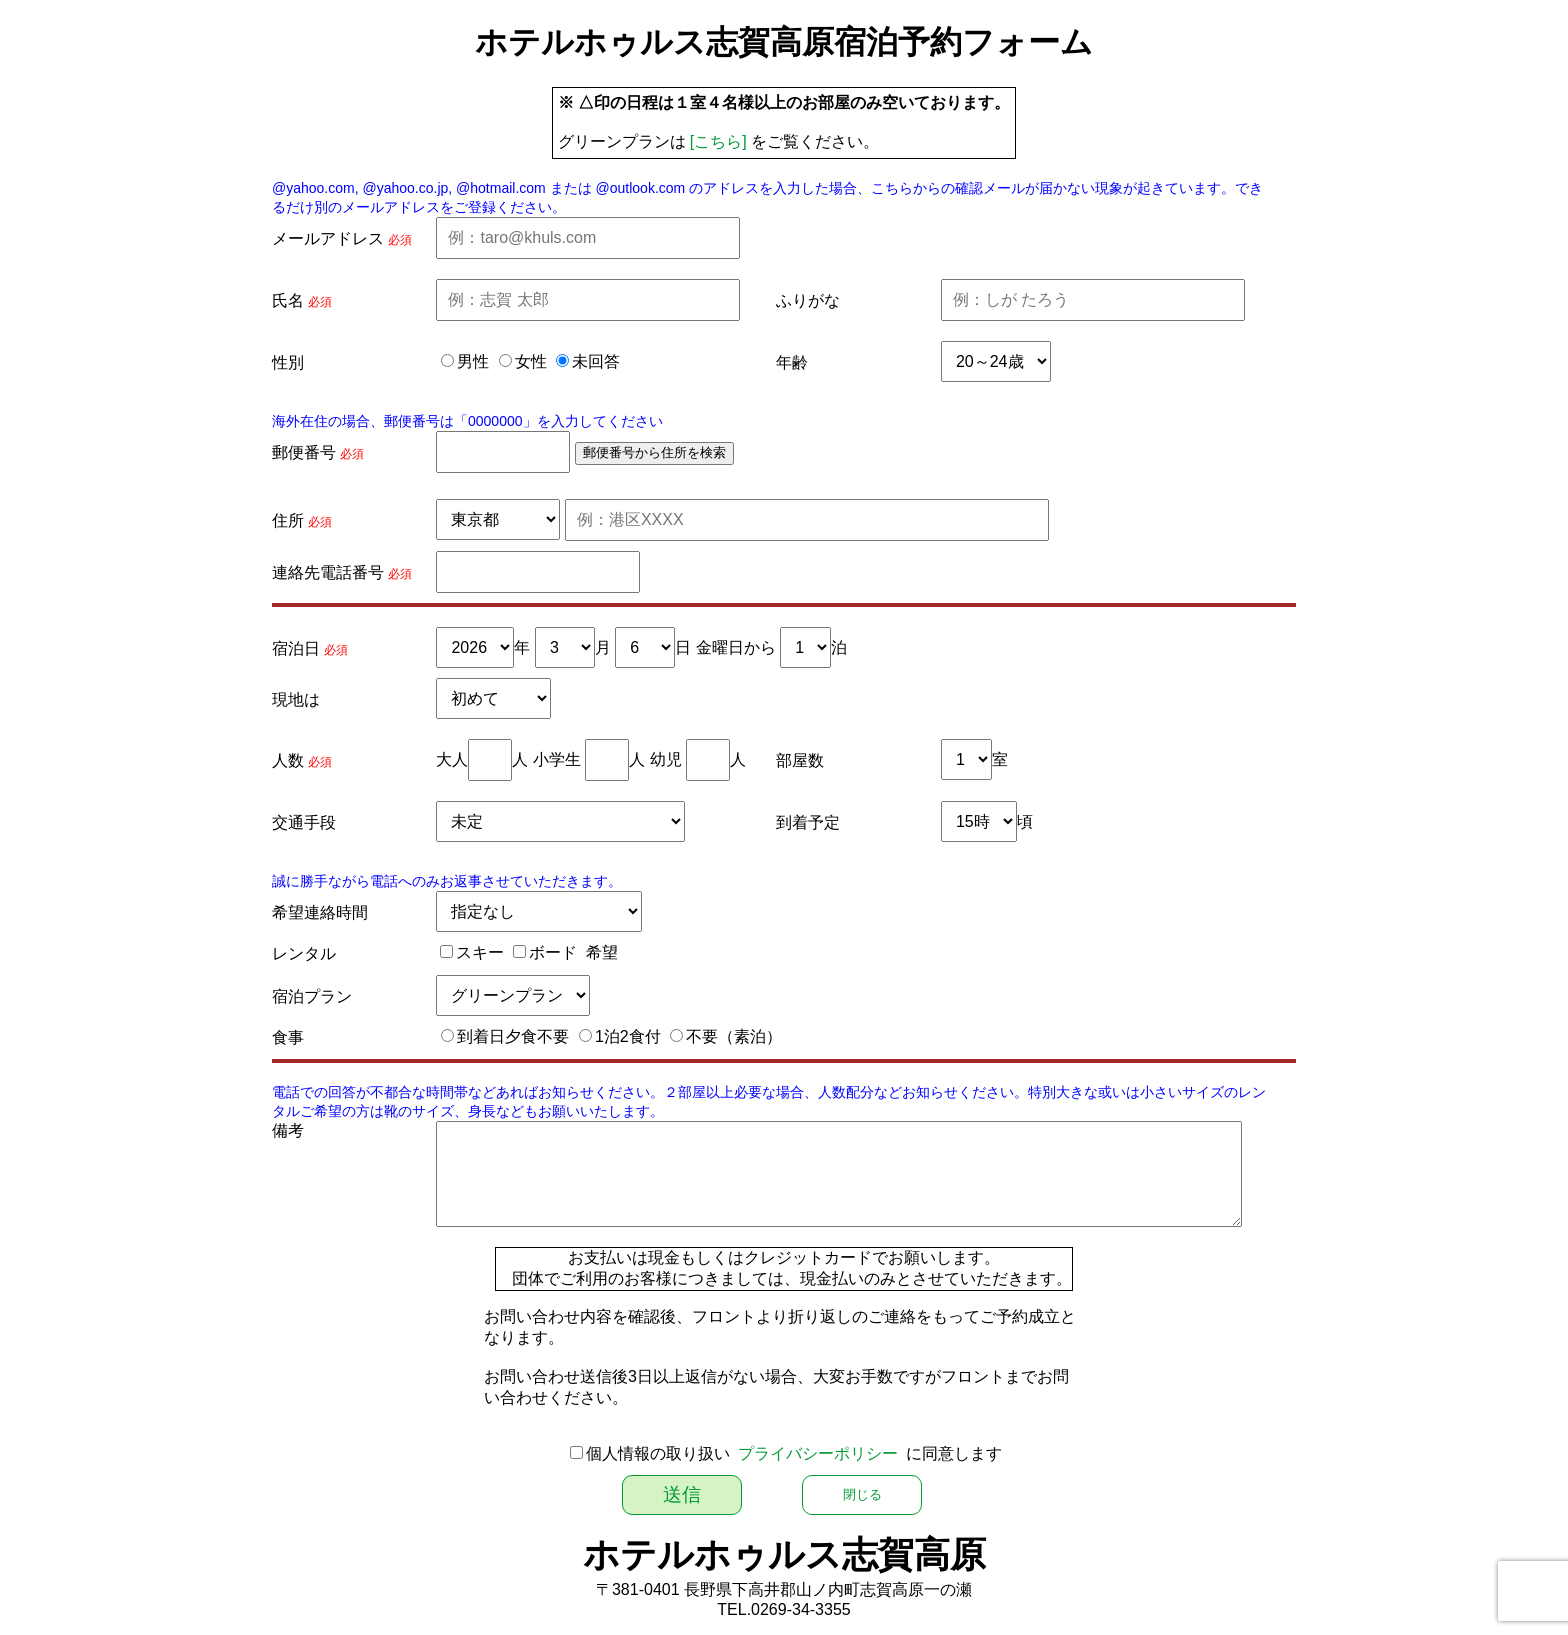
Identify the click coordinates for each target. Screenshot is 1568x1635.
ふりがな (808, 300)
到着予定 (808, 822)
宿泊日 (296, 648)
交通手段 (304, 822)
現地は (296, 699)
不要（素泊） (734, 1036)
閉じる (862, 1494)
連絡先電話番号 (328, 572)
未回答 (596, 361)
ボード (553, 952)
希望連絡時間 (320, 912)
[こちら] (718, 141)
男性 (473, 361)
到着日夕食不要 (513, 1036)
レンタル (304, 953)
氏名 (288, 300)
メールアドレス (328, 238)
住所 (288, 520)
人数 (288, 760)
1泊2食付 (628, 1036)
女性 (531, 361)
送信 (682, 1494)
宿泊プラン (312, 996)
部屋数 (800, 760)
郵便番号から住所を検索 (654, 452)
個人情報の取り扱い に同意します (794, 1453)
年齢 (792, 362)
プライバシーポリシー (818, 1453)
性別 (288, 362)
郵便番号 (304, 452)
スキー (480, 952)
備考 (288, 1130)
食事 (288, 1037)
